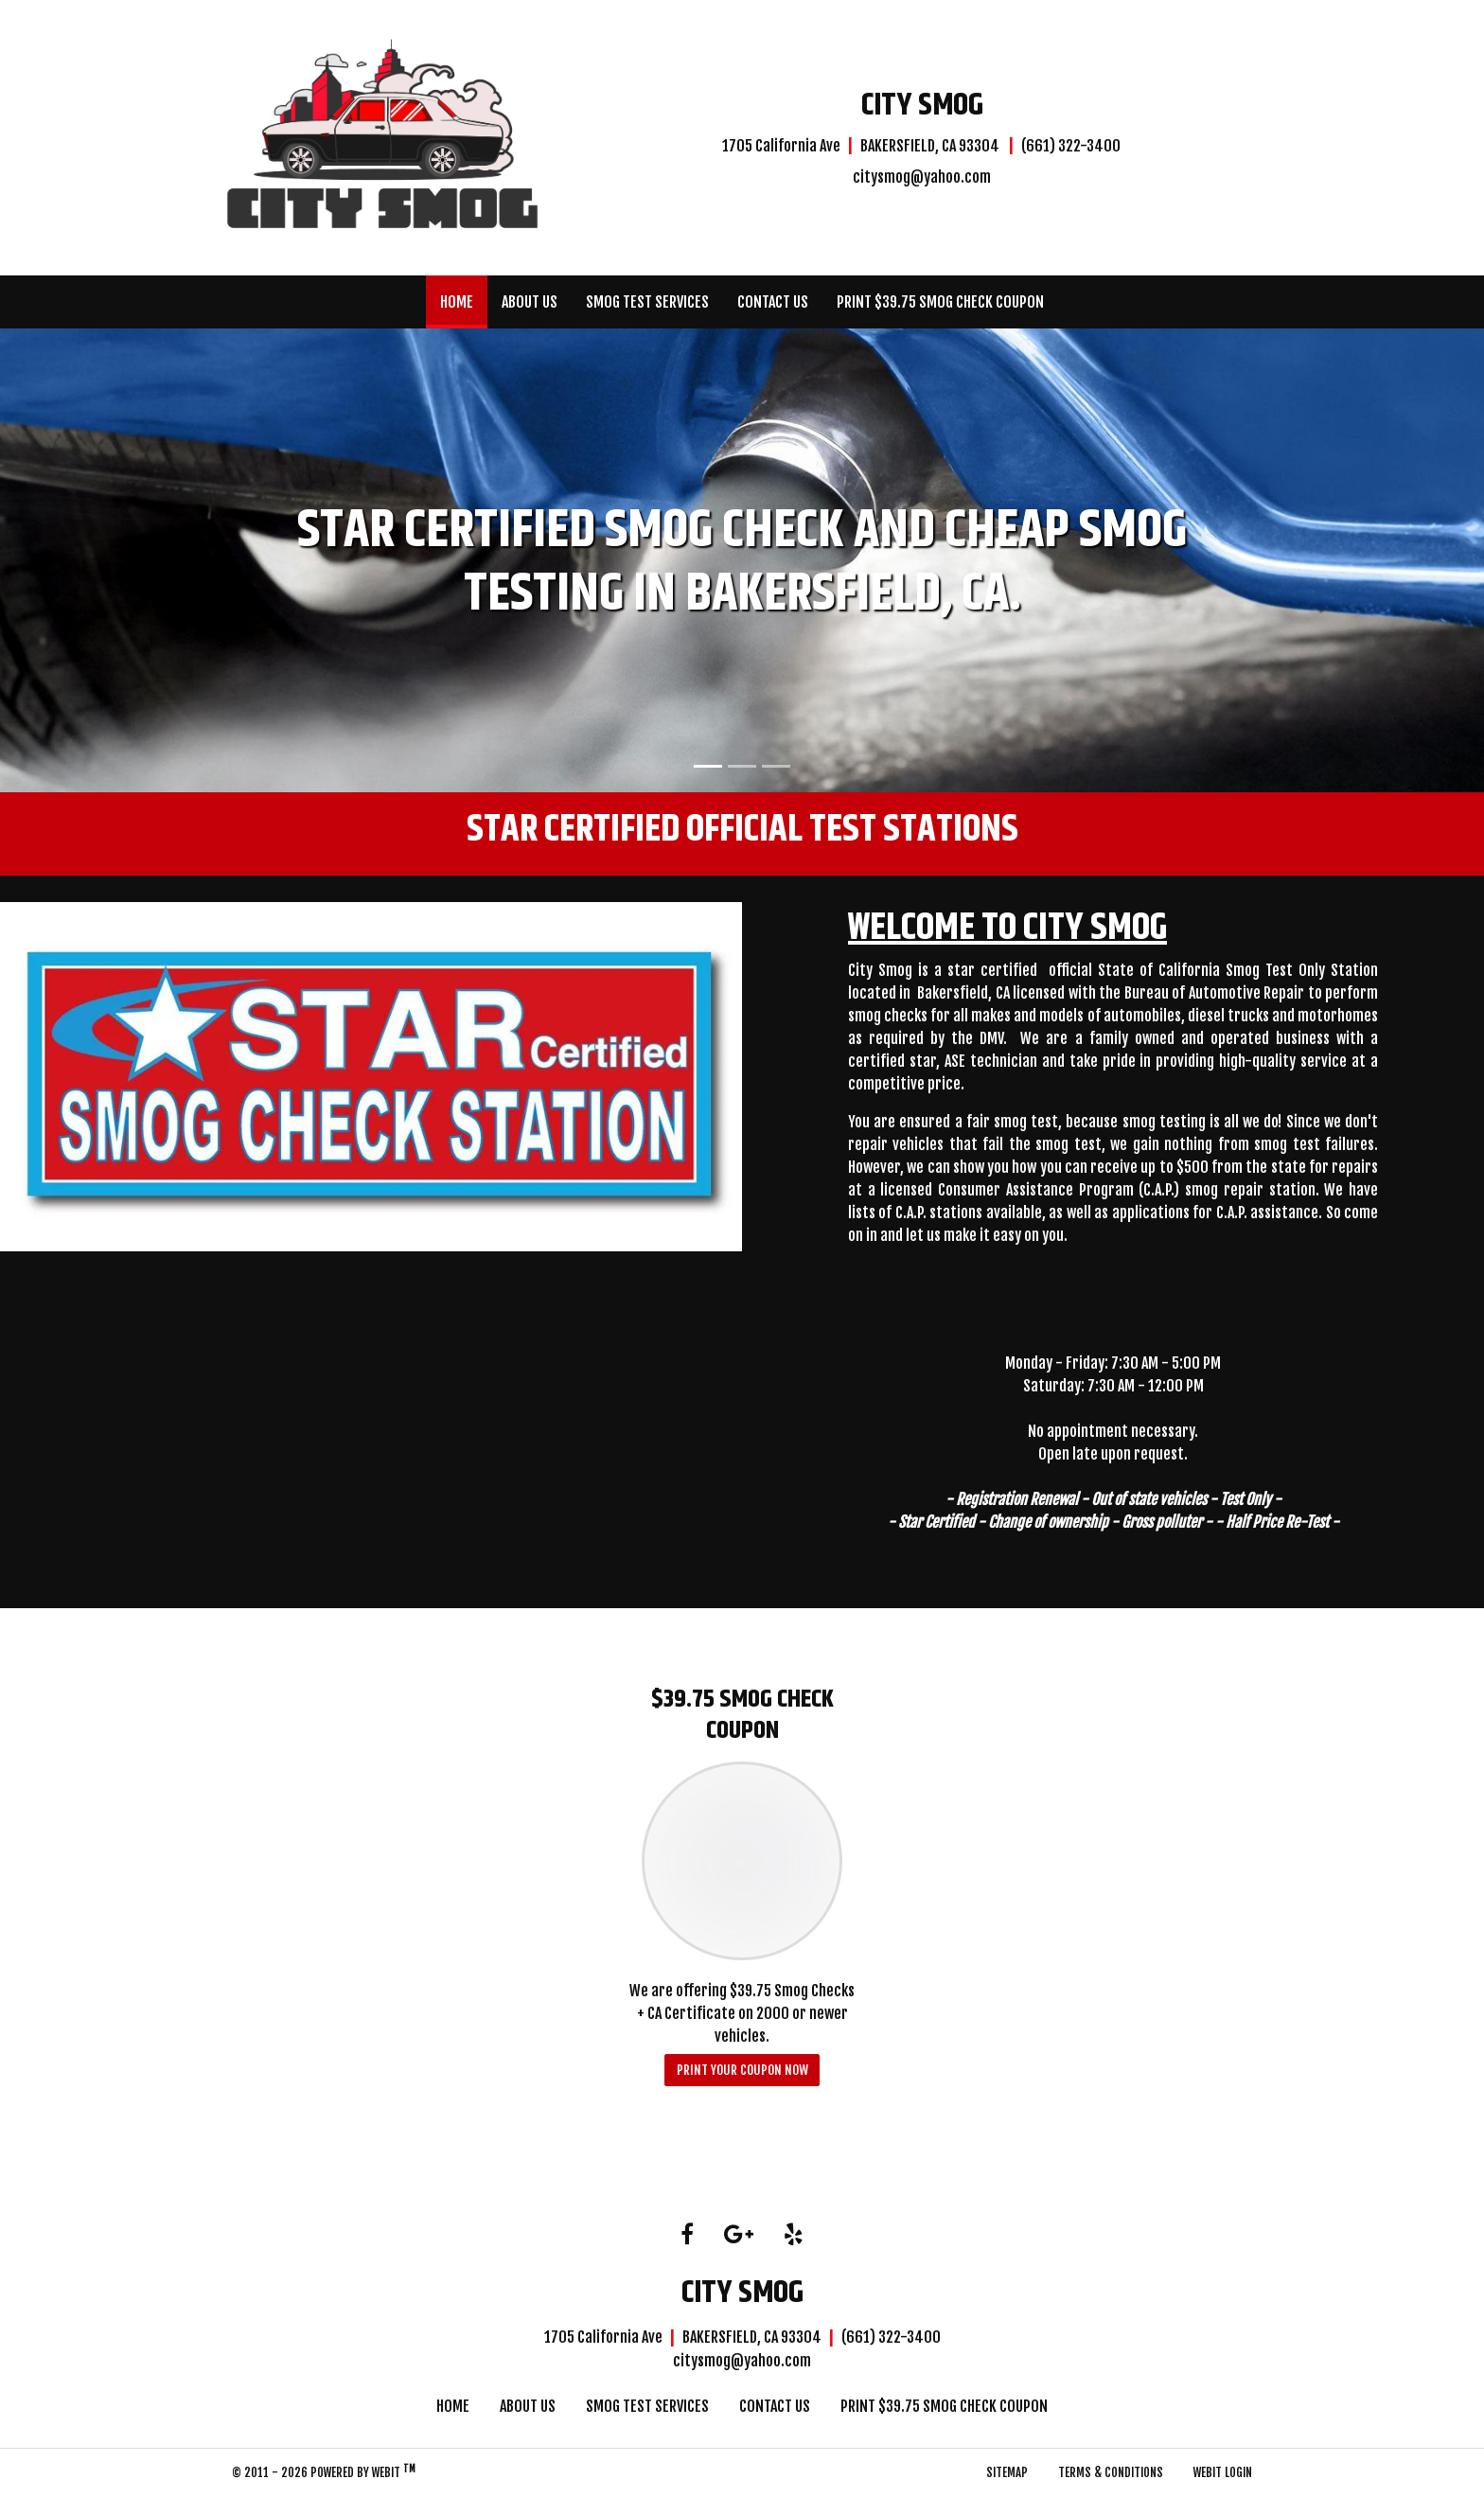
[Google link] (738, 2235)
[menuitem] (456, 301)
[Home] (382, 134)
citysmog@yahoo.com (922, 177)
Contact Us (772, 301)
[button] (111, 560)
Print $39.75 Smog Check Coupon (940, 301)
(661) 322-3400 (1071, 145)
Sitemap (1007, 2472)
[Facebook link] (687, 2235)
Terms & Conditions (1110, 2472)
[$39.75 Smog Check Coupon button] (742, 1861)
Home (463, 296)
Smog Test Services (647, 301)
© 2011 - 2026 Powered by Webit (323, 2471)
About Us (529, 301)
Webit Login (1222, 2472)
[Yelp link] (793, 2235)
